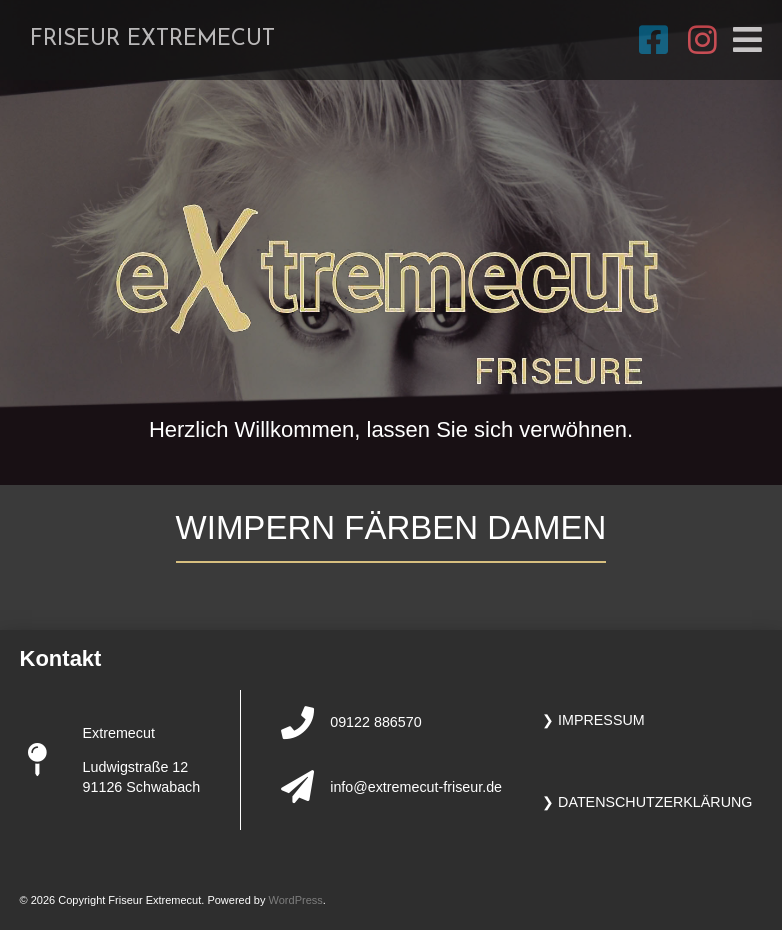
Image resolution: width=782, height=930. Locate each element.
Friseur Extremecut (152, 39)
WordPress (296, 900)
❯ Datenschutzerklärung (647, 802)
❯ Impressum (593, 720)
